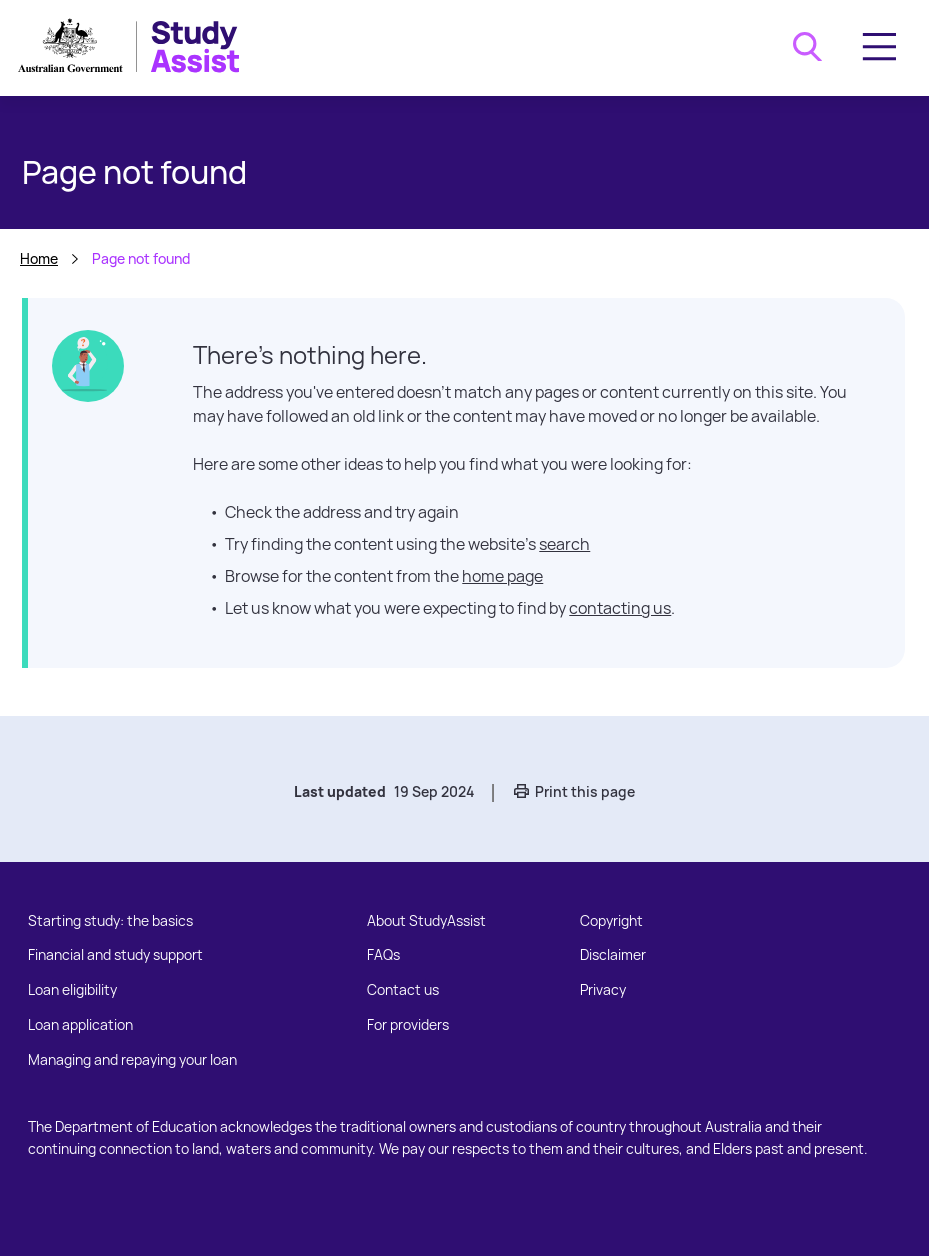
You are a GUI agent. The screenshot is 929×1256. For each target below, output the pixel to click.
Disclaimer (613, 954)
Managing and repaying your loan (132, 1059)
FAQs (383, 954)
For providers (408, 1024)
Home (39, 258)
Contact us (403, 989)
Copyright (611, 920)
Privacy (603, 989)
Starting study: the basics (110, 920)
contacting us (620, 608)
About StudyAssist (426, 920)
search (564, 544)
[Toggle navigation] (879, 46)
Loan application (80, 1024)
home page (502, 576)
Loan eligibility (72, 989)
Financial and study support (115, 954)
